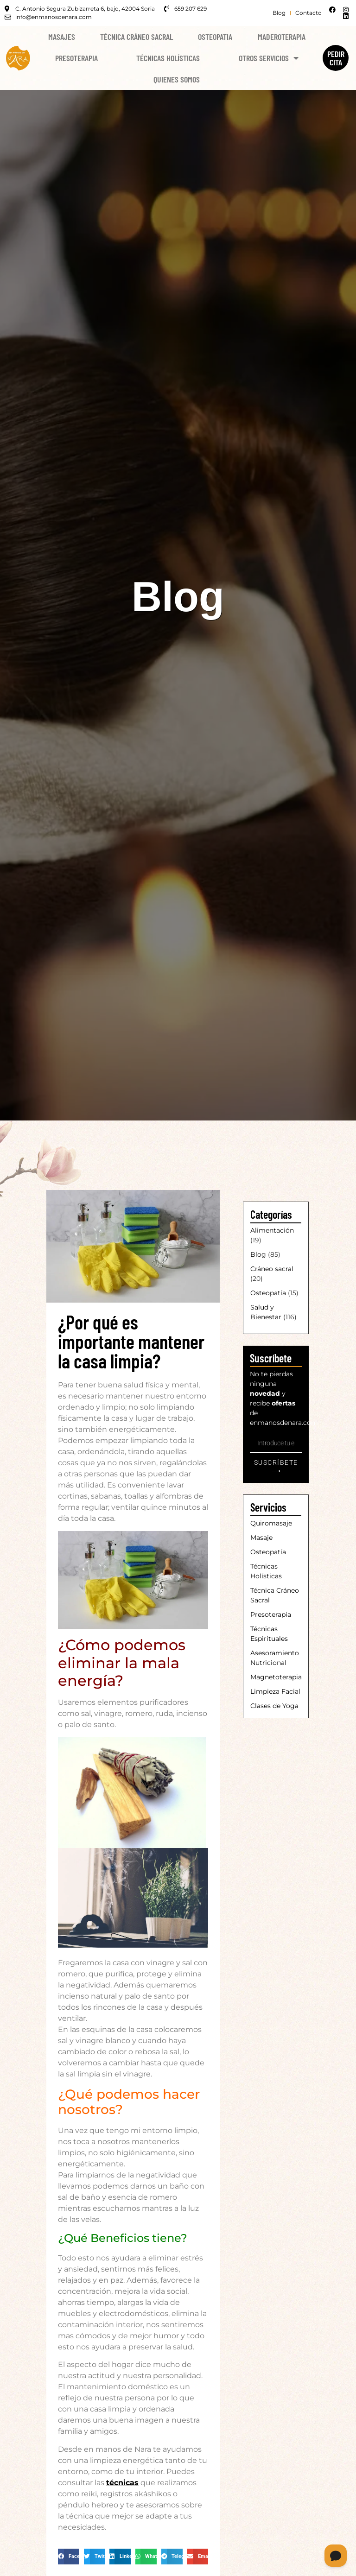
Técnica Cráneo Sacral (136, 37)
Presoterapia (76, 58)
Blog (258, 1254)
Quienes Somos (176, 79)
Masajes (61, 37)
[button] (68, 2556)
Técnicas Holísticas (168, 58)
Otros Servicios (269, 58)
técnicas (122, 2482)
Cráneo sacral (271, 1269)
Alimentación (272, 1230)
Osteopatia (215, 37)
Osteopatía (268, 1293)
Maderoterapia (281, 37)
